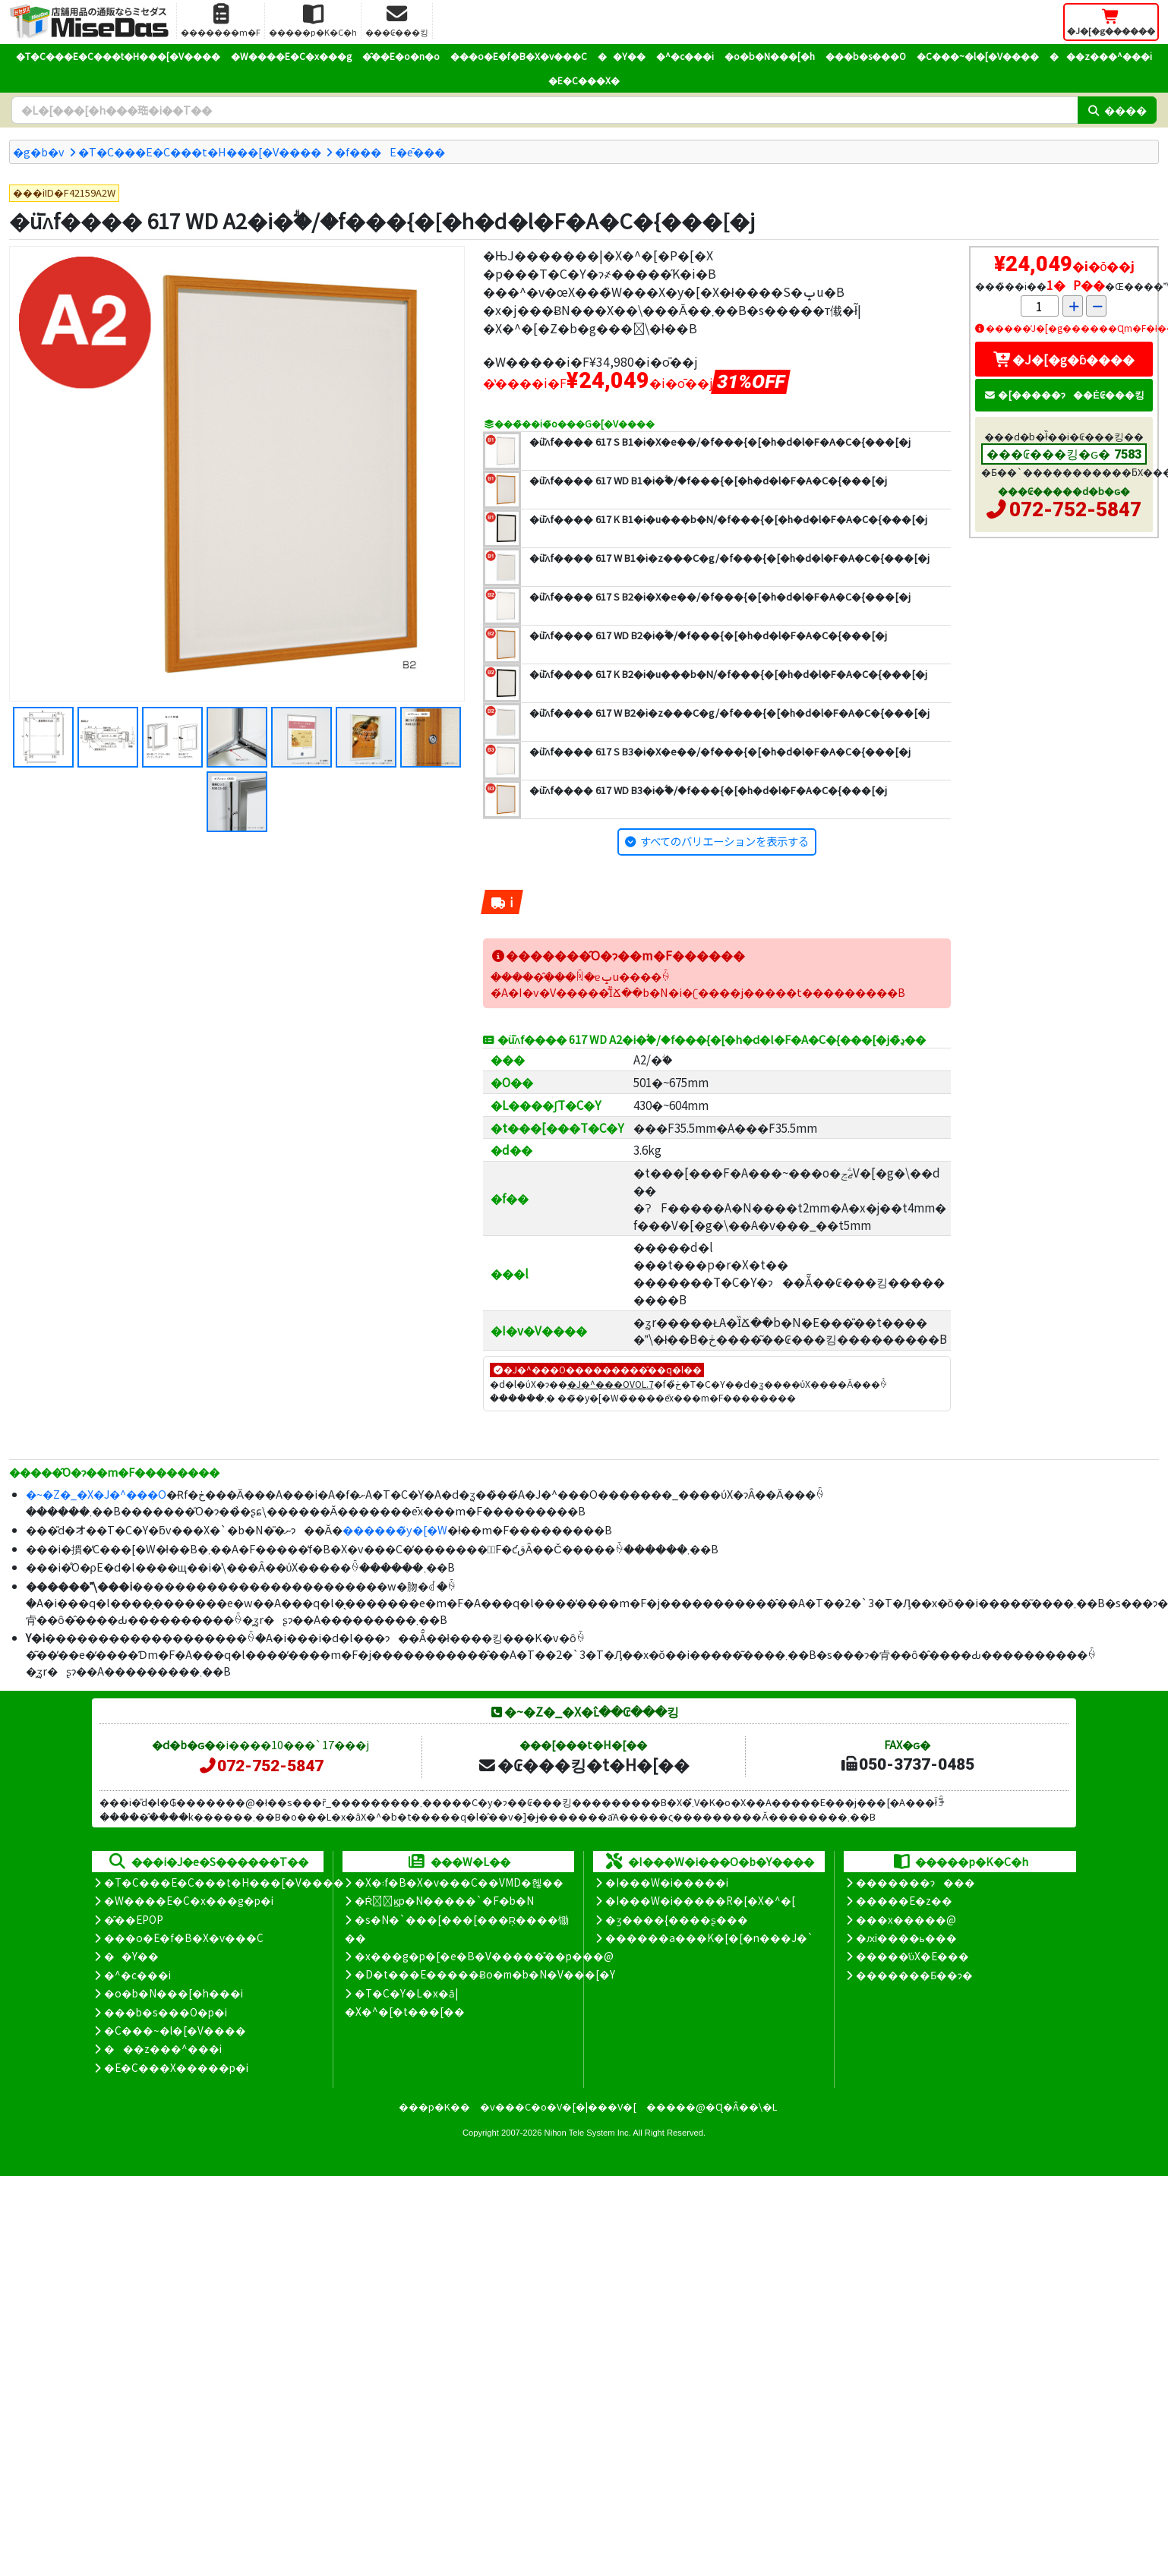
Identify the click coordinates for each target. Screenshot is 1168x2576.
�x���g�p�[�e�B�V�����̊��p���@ (484, 1955)
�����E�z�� (904, 1900)
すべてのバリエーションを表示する (724, 841)
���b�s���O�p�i (165, 2011)
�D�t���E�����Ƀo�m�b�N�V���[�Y (485, 1974)
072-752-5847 (1075, 509)
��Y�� (622, 55)
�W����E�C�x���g (291, 55)
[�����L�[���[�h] (544, 110)
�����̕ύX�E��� (912, 1955)
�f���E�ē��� (390, 151)
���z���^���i (1101, 55)
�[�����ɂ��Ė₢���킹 (1063, 394)
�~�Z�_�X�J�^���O (96, 1494)
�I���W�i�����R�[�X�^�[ (700, 1900)
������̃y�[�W (395, 1529)
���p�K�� (434, 2106)
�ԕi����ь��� (906, 1937)
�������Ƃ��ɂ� (914, 1974)
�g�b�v (39, 151)
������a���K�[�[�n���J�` (709, 1937)
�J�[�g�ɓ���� (1064, 359)
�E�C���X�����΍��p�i (176, 2067)
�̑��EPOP (133, 1919)
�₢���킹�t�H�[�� (584, 1764)
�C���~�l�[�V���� (978, 55)
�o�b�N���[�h (769, 55)
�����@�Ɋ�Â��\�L (711, 2106)
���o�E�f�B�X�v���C (518, 55)
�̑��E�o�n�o (401, 55)
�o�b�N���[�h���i (173, 1993)
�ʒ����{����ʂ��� (676, 1919)
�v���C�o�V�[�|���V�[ (558, 2106)
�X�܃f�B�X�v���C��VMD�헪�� (459, 1882)
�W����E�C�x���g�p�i (188, 1900)
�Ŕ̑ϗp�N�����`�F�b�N (445, 1900)
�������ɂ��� (915, 1882)
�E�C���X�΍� (584, 80)
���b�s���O (865, 55)
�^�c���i (685, 55)
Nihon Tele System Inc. (588, 2132)
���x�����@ (906, 1919)
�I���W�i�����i (666, 1882)
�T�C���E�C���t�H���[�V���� (118, 55)
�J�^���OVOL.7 (610, 1383)
